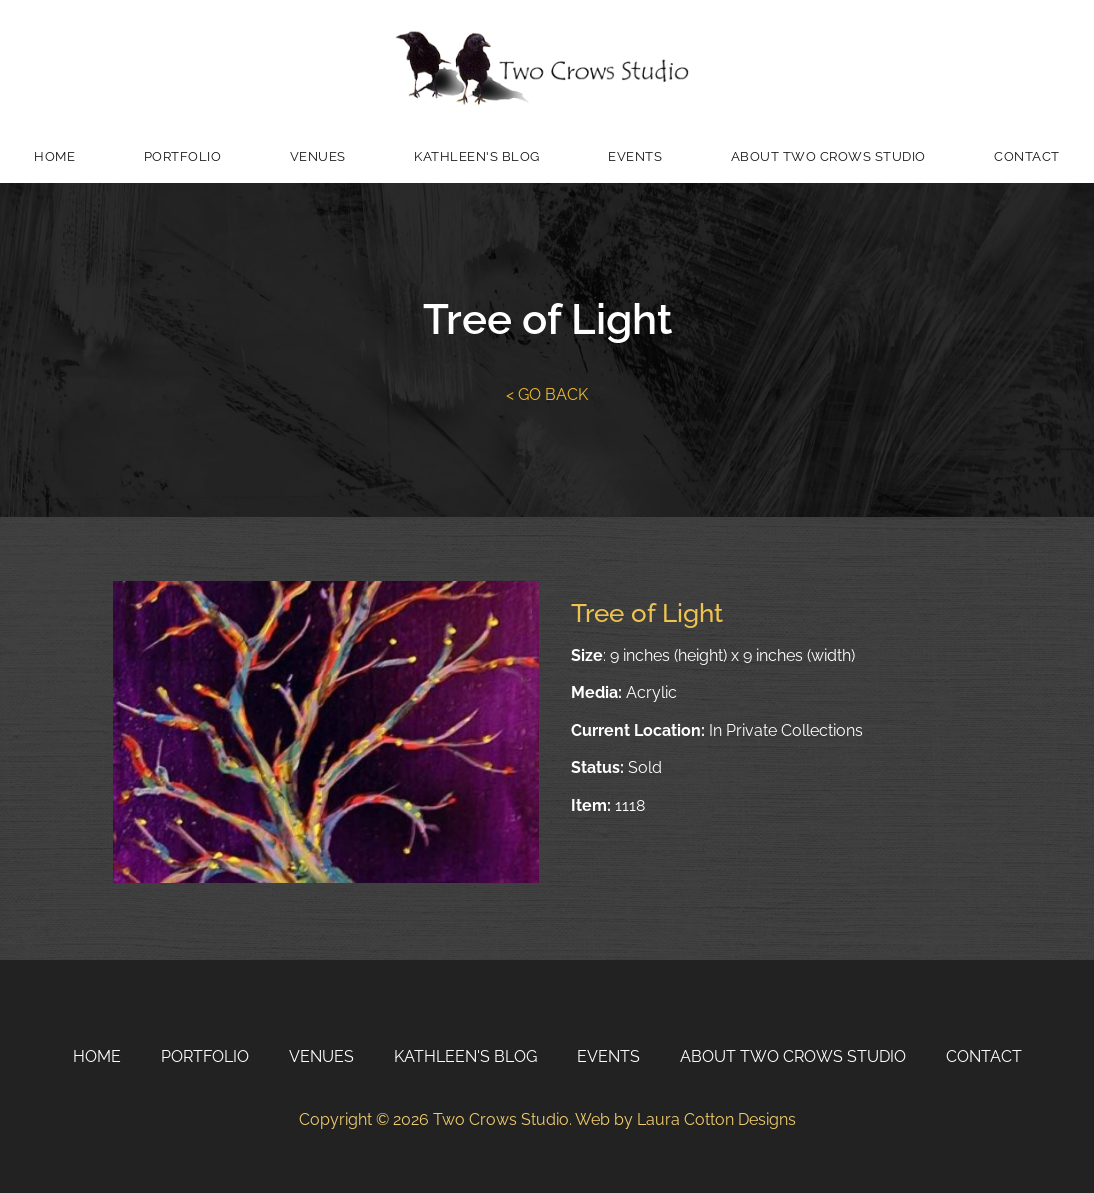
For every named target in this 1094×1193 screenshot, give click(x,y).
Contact (1027, 156)
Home (54, 156)
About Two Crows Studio (828, 156)
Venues (318, 156)
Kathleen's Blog (477, 156)
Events (635, 156)
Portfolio (183, 156)
